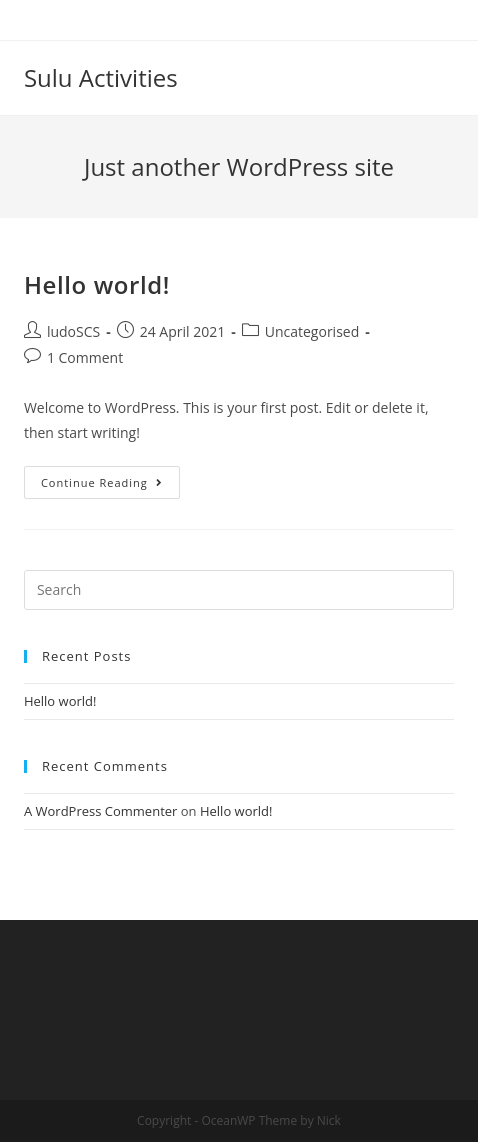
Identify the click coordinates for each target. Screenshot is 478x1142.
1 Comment (85, 357)
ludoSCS (73, 331)
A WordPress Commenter (101, 811)
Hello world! (97, 284)
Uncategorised (312, 331)
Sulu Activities (101, 77)
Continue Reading (102, 482)
